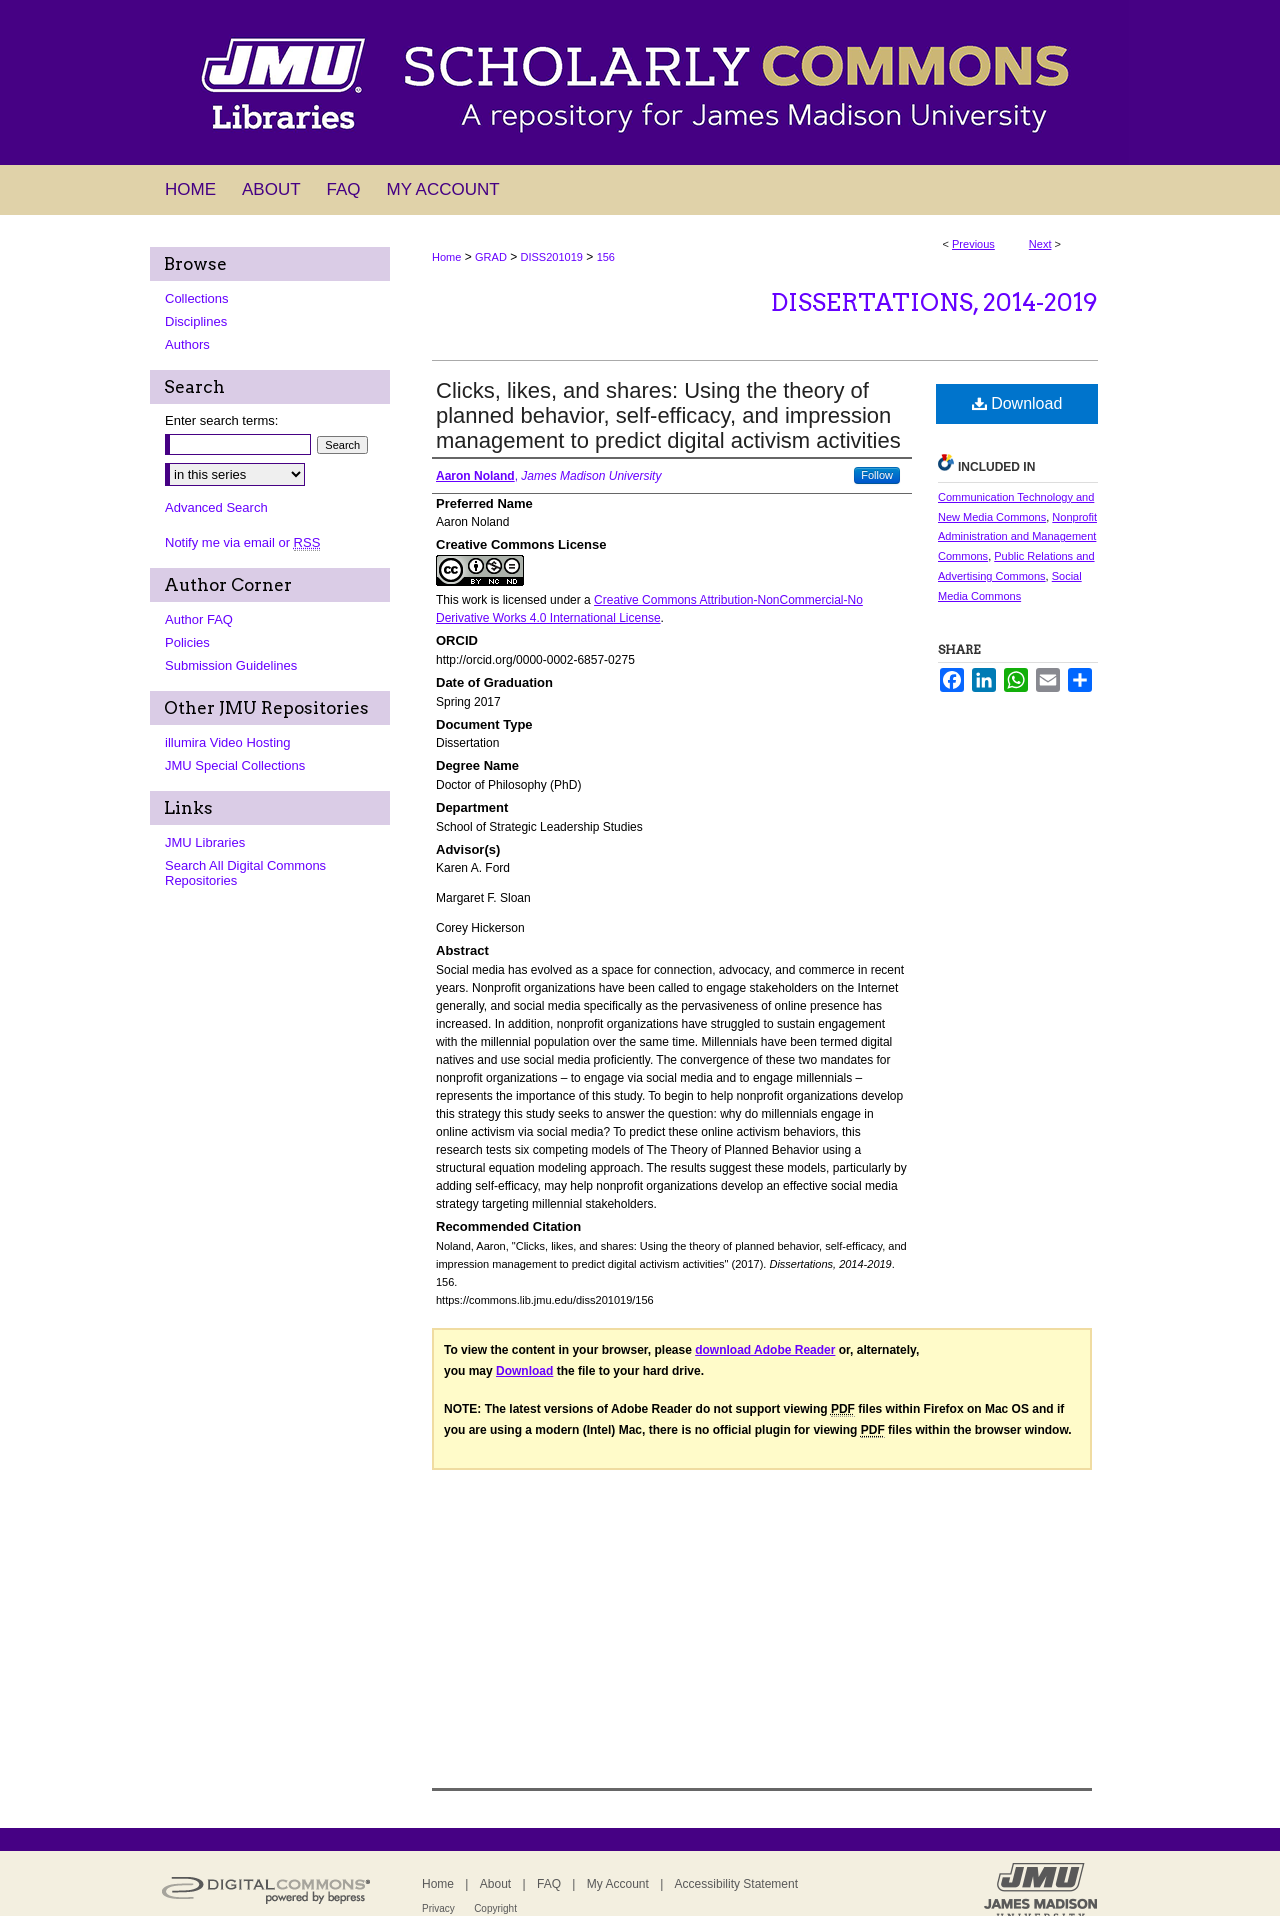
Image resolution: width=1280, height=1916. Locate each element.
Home (446, 257)
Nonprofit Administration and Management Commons (1017, 537)
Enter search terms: (221, 420)
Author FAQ (199, 619)
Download (1017, 403)
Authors (187, 344)
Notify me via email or (242, 542)
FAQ (549, 1884)
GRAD (491, 257)
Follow (877, 475)
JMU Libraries (205, 842)
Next (1040, 244)
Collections (197, 298)
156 (606, 257)
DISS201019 (552, 257)
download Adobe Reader (765, 1350)
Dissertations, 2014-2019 (934, 302)
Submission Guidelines (231, 665)
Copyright (495, 1908)
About (495, 1884)
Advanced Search (216, 507)
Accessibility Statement (736, 1884)
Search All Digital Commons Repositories (245, 873)
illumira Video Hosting (228, 742)
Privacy (438, 1908)
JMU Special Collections (235, 765)
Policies (187, 642)
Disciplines (196, 321)
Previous (973, 244)
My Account (618, 1884)
